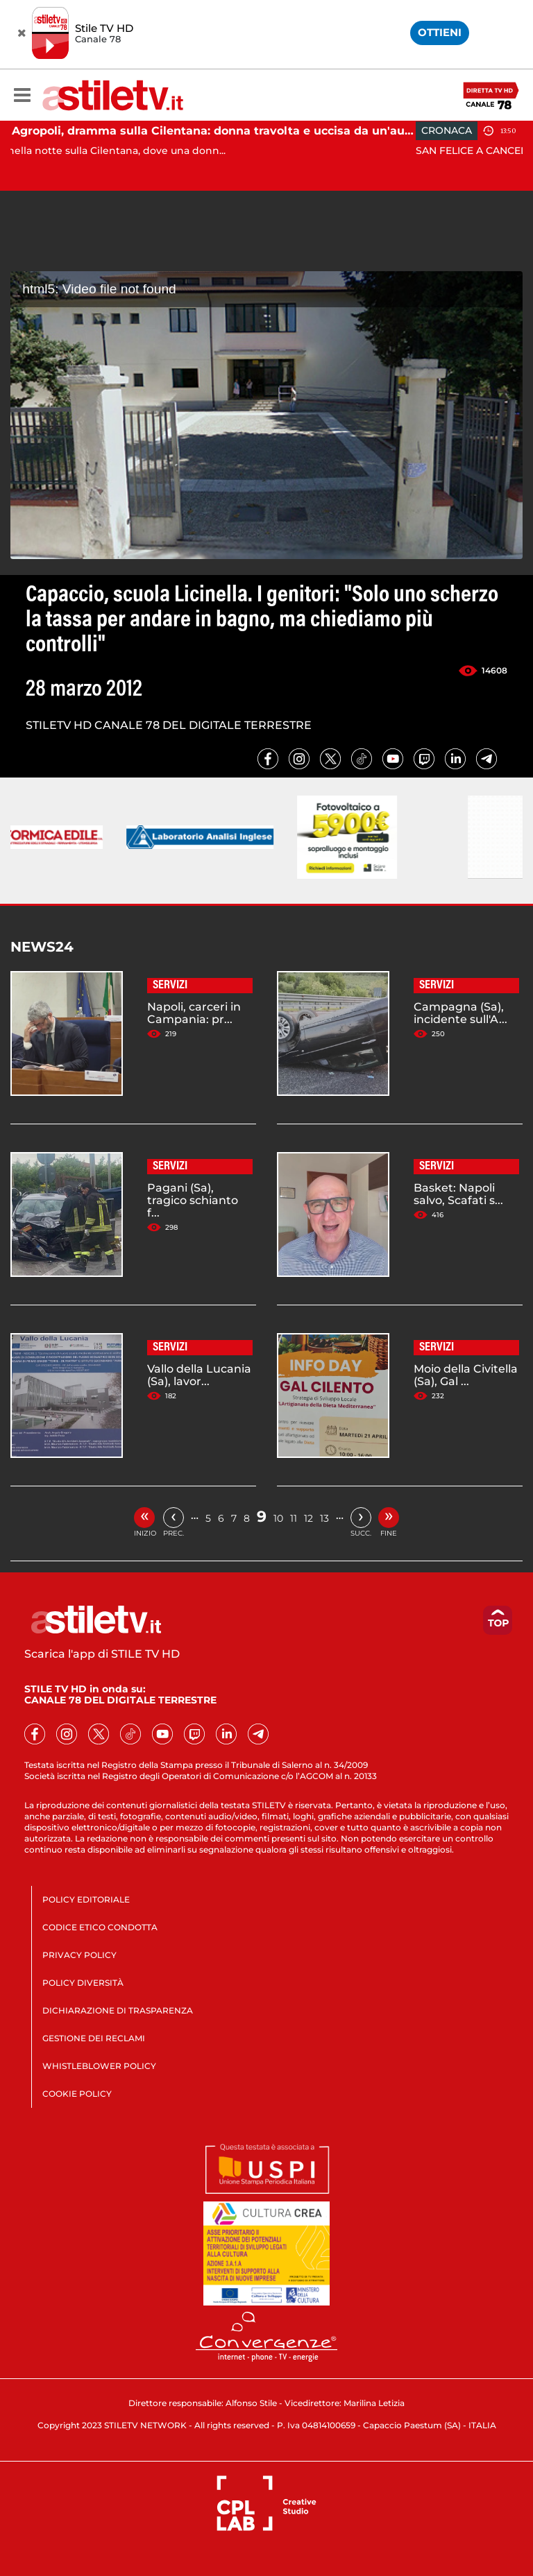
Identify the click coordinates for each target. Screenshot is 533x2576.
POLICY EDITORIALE (86, 1899)
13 (324, 1518)
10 (278, 1518)
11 (293, 1518)
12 (308, 1518)
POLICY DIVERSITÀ (83, 1982)
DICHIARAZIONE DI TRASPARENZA (117, 2010)
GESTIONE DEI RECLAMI (93, 2038)
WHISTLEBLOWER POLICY (99, 2066)
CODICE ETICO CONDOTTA (100, 1927)
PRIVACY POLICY (79, 1955)
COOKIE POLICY (77, 2093)
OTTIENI (440, 32)
